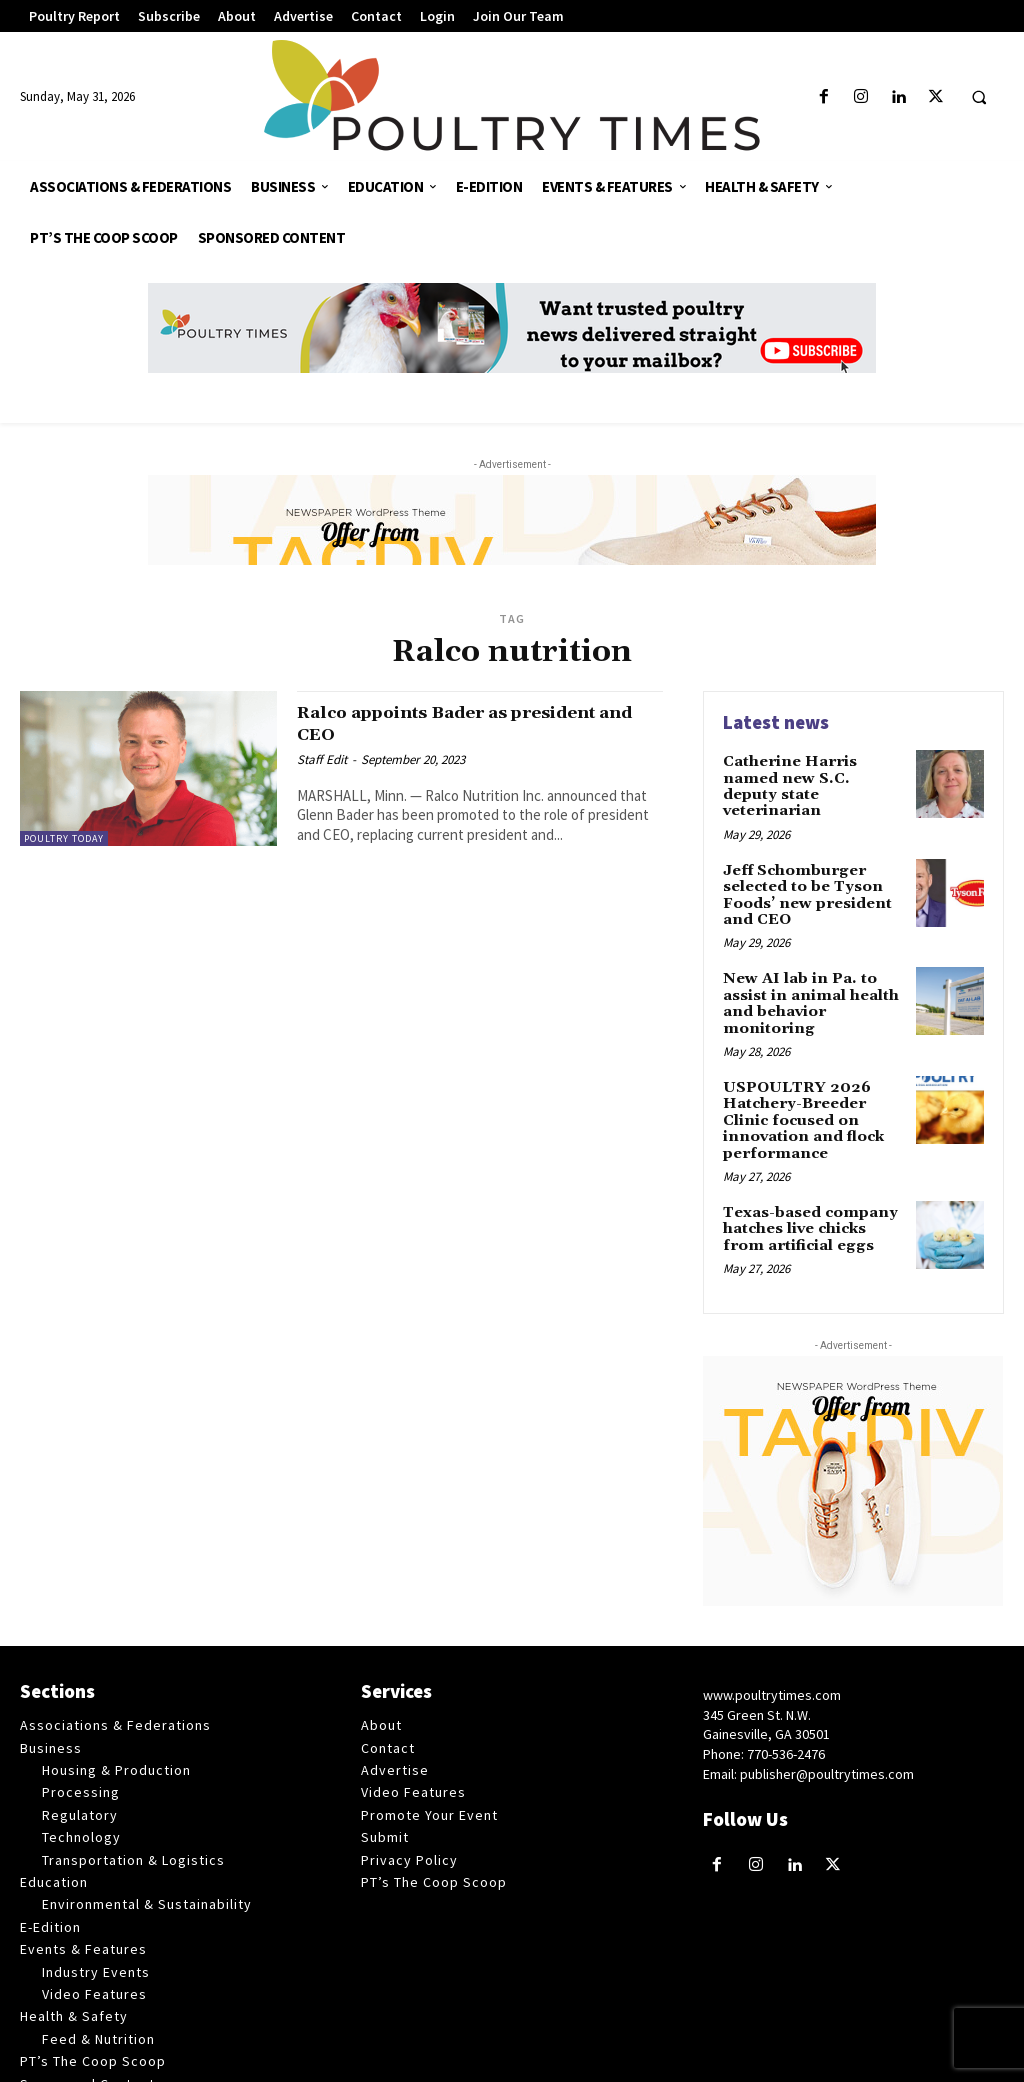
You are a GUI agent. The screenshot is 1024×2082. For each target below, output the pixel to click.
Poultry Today (64, 838)
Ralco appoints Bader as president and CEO (472, 722)
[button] (979, 98)
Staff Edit (322, 758)
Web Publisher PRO (728, 2062)
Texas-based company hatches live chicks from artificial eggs (813, 1179)
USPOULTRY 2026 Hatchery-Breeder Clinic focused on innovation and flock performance (814, 1083)
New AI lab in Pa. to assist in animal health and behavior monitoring (807, 978)
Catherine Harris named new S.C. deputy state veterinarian (813, 776)
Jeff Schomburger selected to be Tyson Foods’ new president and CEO (804, 873)
